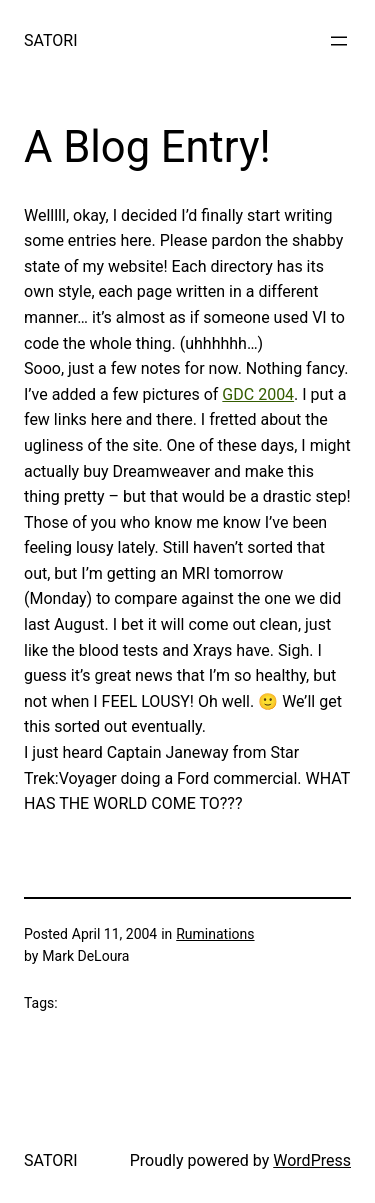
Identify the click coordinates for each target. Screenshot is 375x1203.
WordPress (312, 1160)
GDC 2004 (258, 394)
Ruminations (215, 934)
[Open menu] (339, 41)
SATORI (50, 40)
